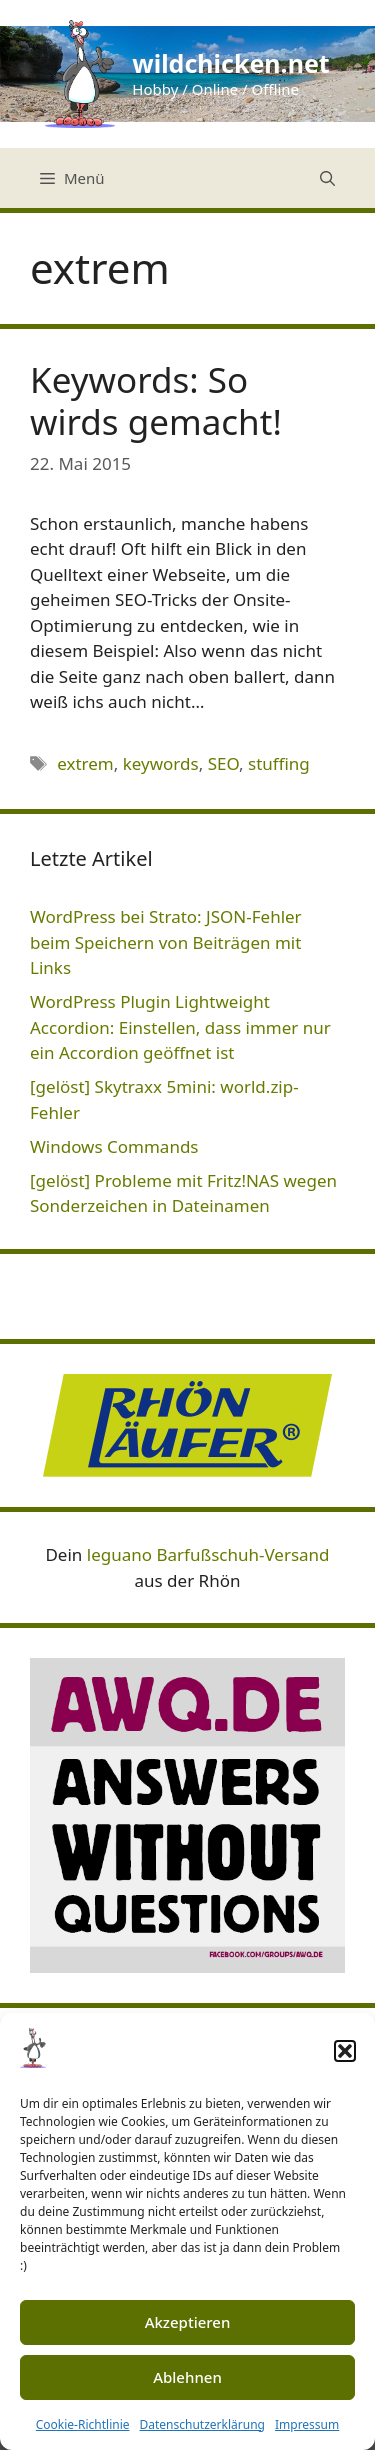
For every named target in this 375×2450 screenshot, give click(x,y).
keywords (161, 763)
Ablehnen (187, 2377)
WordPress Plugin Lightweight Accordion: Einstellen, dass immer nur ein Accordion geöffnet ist (180, 1027)
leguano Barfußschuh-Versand (208, 1554)
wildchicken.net (230, 63)
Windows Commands (114, 1146)
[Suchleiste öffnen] (327, 178)
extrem (85, 763)
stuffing (279, 763)
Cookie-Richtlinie (83, 2424)
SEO (223, 763)
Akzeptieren (188, 2322)
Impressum (307, 2424)
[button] (345, 2051)
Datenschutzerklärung (202, 2424)
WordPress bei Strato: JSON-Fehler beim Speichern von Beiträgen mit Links (166, 942)
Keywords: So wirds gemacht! (156, 400)
